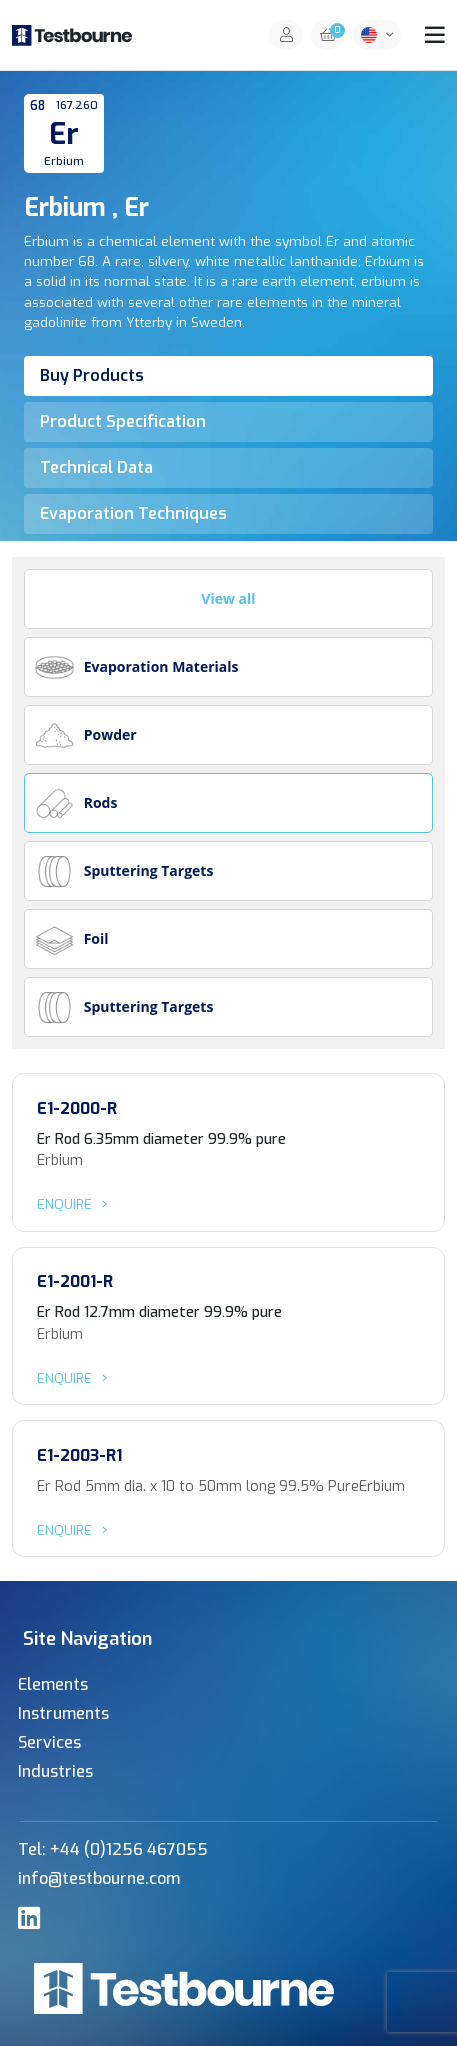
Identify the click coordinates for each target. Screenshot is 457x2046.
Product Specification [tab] (123, 421)
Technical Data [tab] (96, 467)
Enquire (75, 1204)
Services (49, 1742)
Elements (53, 1684)
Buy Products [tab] (92, 375)
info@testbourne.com (99, 1878)
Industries (55, 1771)
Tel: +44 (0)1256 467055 (113, 1849)
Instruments (63, 1713)
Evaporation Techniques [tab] (133, 513)
